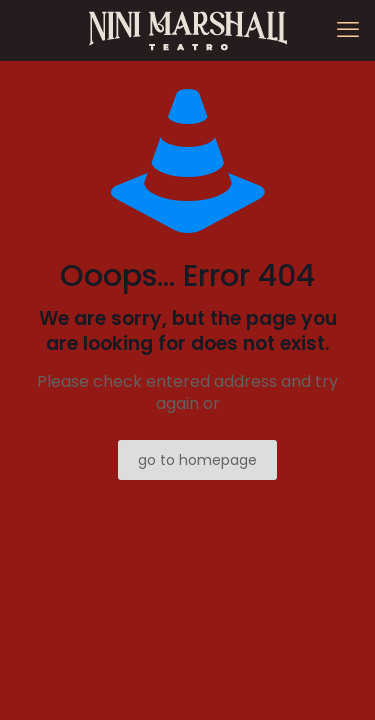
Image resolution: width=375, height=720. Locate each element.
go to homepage (197, 460)
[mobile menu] (348, 30)
